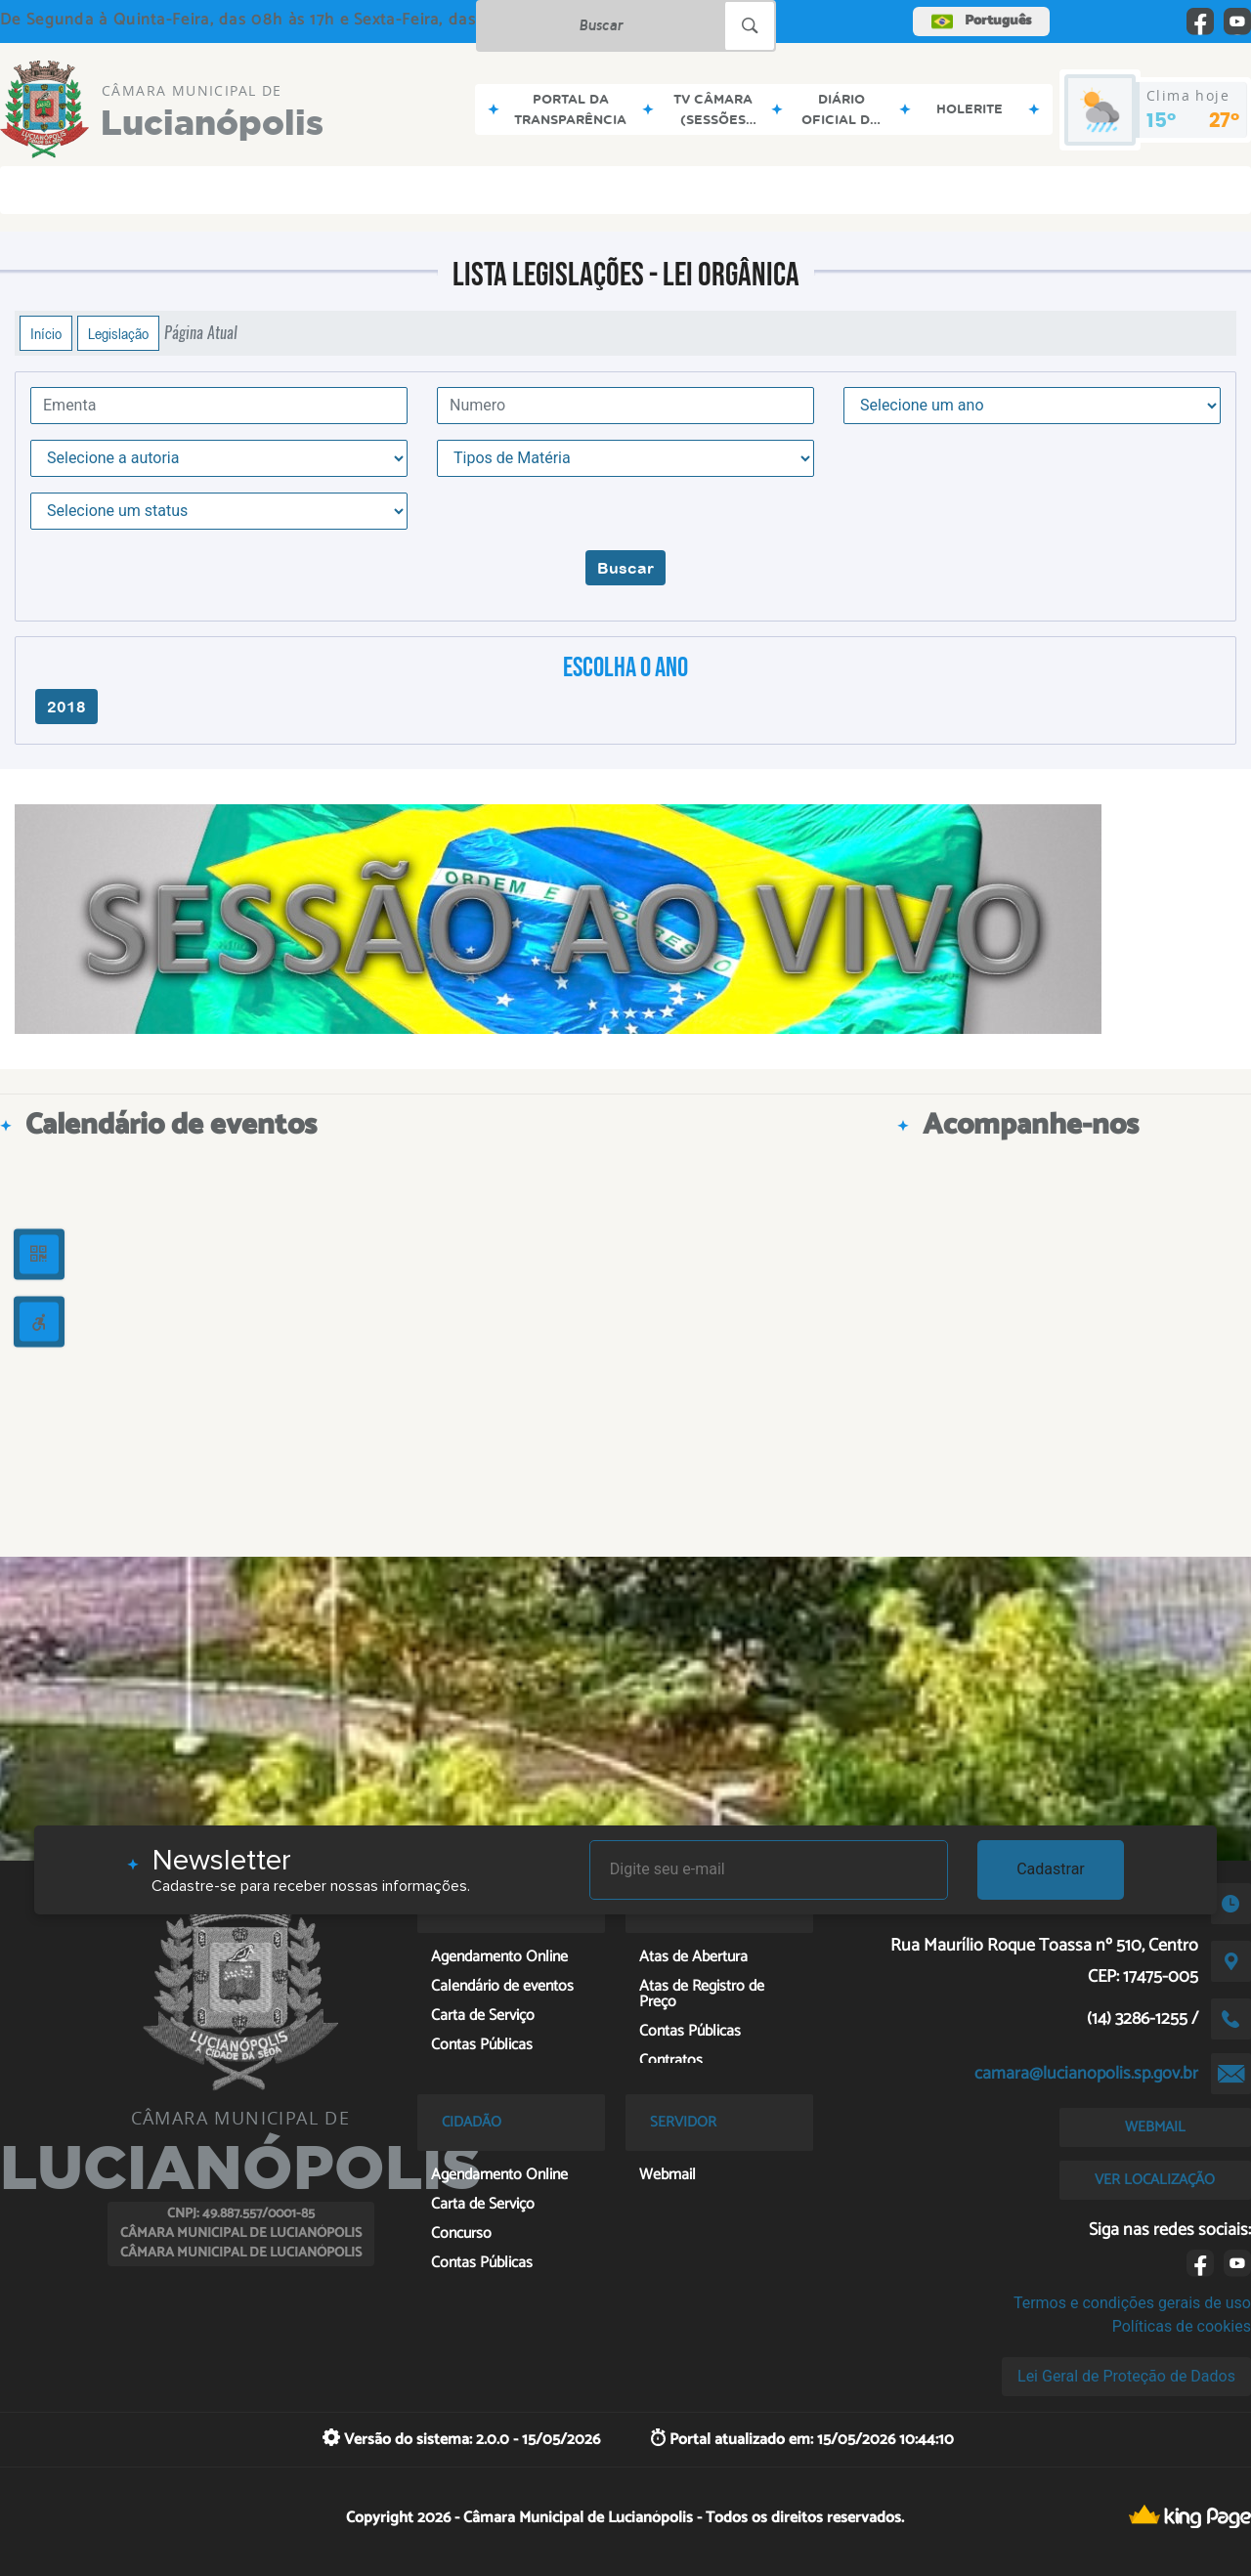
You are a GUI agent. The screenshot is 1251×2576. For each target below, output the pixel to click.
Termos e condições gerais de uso (1132, 2303)
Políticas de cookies (1181, 2326)
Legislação (118, 333)
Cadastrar (1050, 1869)
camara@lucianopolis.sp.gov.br (1086, 2073)
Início (46, 333)
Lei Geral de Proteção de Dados (1126, 2376)
